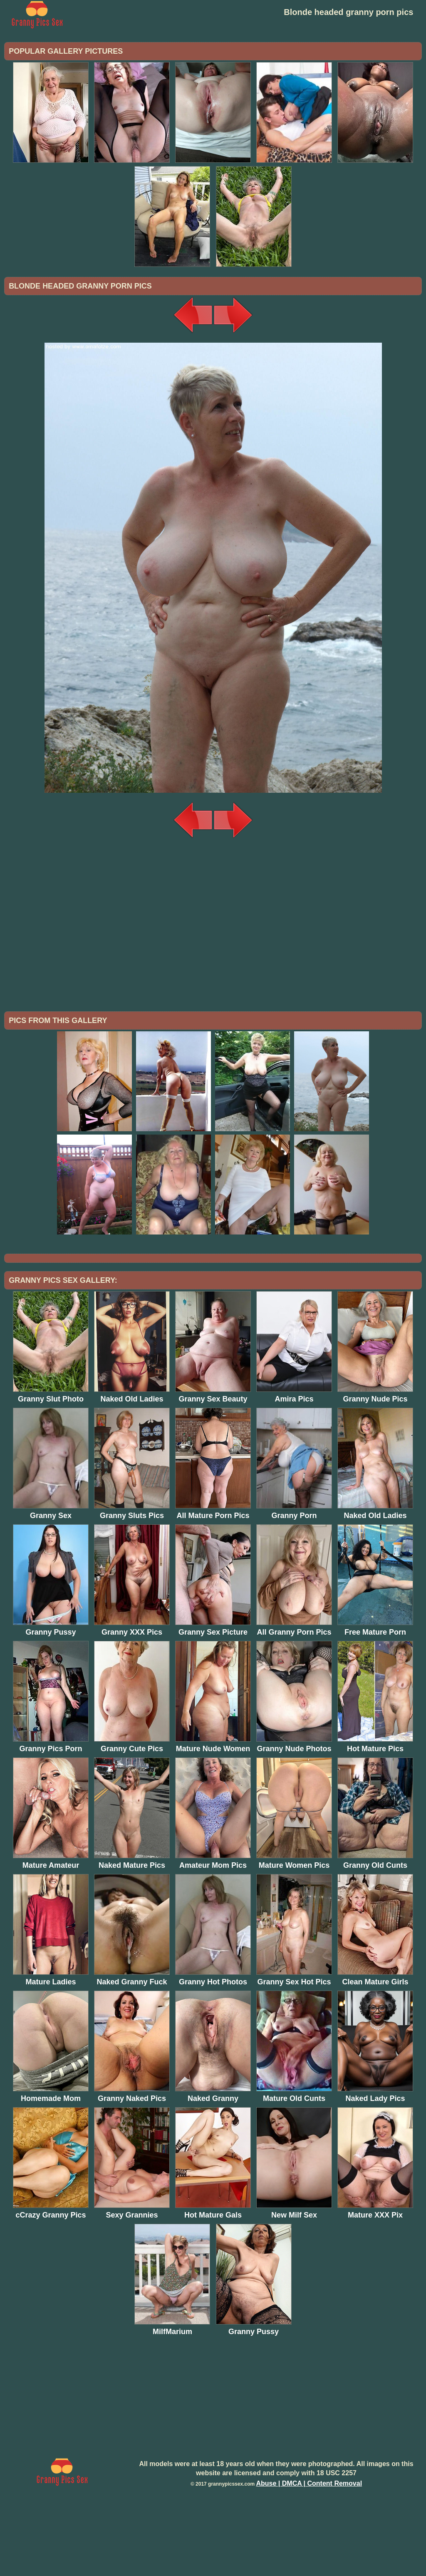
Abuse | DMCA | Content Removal (309, 2552)
